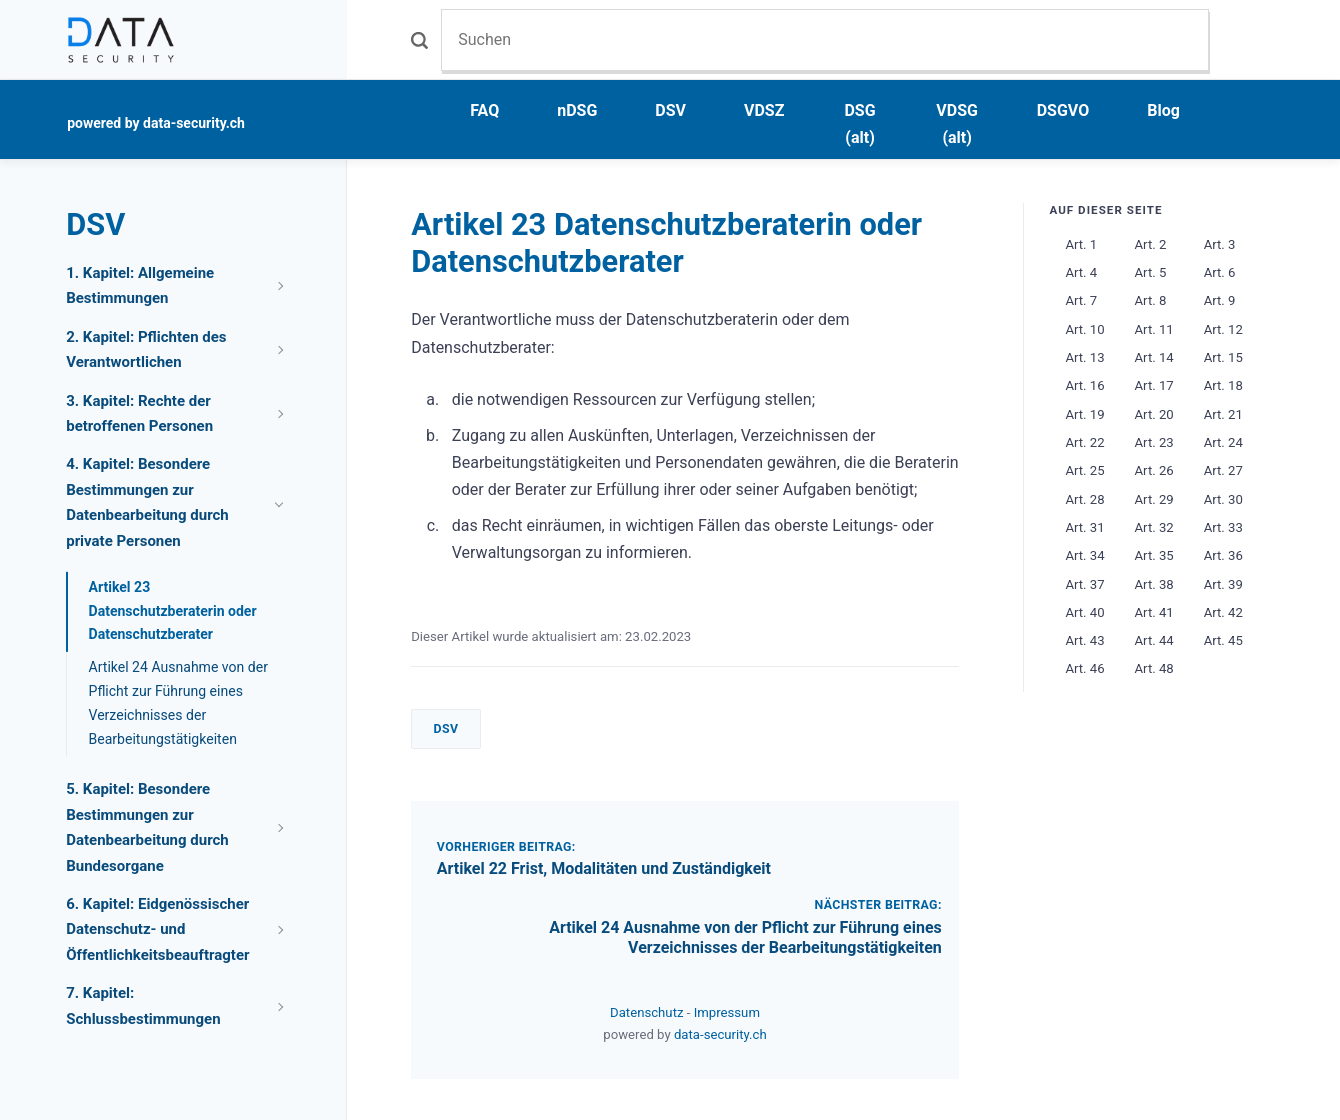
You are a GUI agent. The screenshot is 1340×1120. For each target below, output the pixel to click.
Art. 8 (1151, 300)
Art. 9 (1220, 300)
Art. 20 (1154, 414)
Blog (1163, 110)
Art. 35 (1154, 555)
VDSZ (764, 110)
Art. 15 (1223, 357)
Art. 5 (1151, 272)
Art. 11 (1154, 329)
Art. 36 (1223, 555)
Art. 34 (1084, 555)
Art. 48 (1154, 668)
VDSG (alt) (957, 124)
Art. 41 (1154, 612)
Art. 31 (1084, 527)
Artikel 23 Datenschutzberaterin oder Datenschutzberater (173, 611)
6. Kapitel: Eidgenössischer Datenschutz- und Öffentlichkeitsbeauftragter (157, 929)
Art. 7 (1081, 300)
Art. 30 (1223, 499)
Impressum (727, 1012)
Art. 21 (1223, 414)
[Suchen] (825, 39)
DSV (670, 110)
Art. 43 (1084, 640)
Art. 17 (1154, 385)
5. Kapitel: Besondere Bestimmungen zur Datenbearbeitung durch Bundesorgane (147, 827)
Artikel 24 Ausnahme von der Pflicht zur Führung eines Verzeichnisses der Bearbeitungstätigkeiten (745, 938)
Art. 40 (1084, 612)
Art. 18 (1223, 385)
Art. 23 (1154, 442)
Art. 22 (1084, 442)
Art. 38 (1154, 584)
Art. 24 (1223, 442)
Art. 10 (1084, 329)
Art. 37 (1084, 584)
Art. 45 (1223, 640)
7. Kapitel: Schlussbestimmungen (143, 1006)
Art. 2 (1151, 244)
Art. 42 (1223, 612)
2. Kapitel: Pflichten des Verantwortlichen (146, 350)
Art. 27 (1223, 470)
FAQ (484, 110)
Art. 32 (1154, 527)
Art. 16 (1084, 385)
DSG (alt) (859, 124)
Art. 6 (1220, 272)
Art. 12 (1223, 329)
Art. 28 (1084, 499)
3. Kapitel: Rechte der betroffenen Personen (139, 414)
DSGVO (1063, 110)
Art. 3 (1220, 244)
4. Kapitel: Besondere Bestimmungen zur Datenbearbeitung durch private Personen (147, 502)
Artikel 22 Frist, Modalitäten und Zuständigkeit (604, 868)
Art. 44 (1154, 640)
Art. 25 (1084, 470)
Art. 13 (1084, 357)
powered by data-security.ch (156, 123)
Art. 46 (1084, 668)
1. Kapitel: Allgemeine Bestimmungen (140, 286)
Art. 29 (1154, 499)
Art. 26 (1154, 470)
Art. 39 (1223, 584)
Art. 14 (1154, 357)
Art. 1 (1081, 244)
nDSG (577, 110)
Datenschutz (648, 1012)
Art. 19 (1084, 414)
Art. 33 (1223, 527)
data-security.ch (720, 1034)
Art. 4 (1081, 272)
